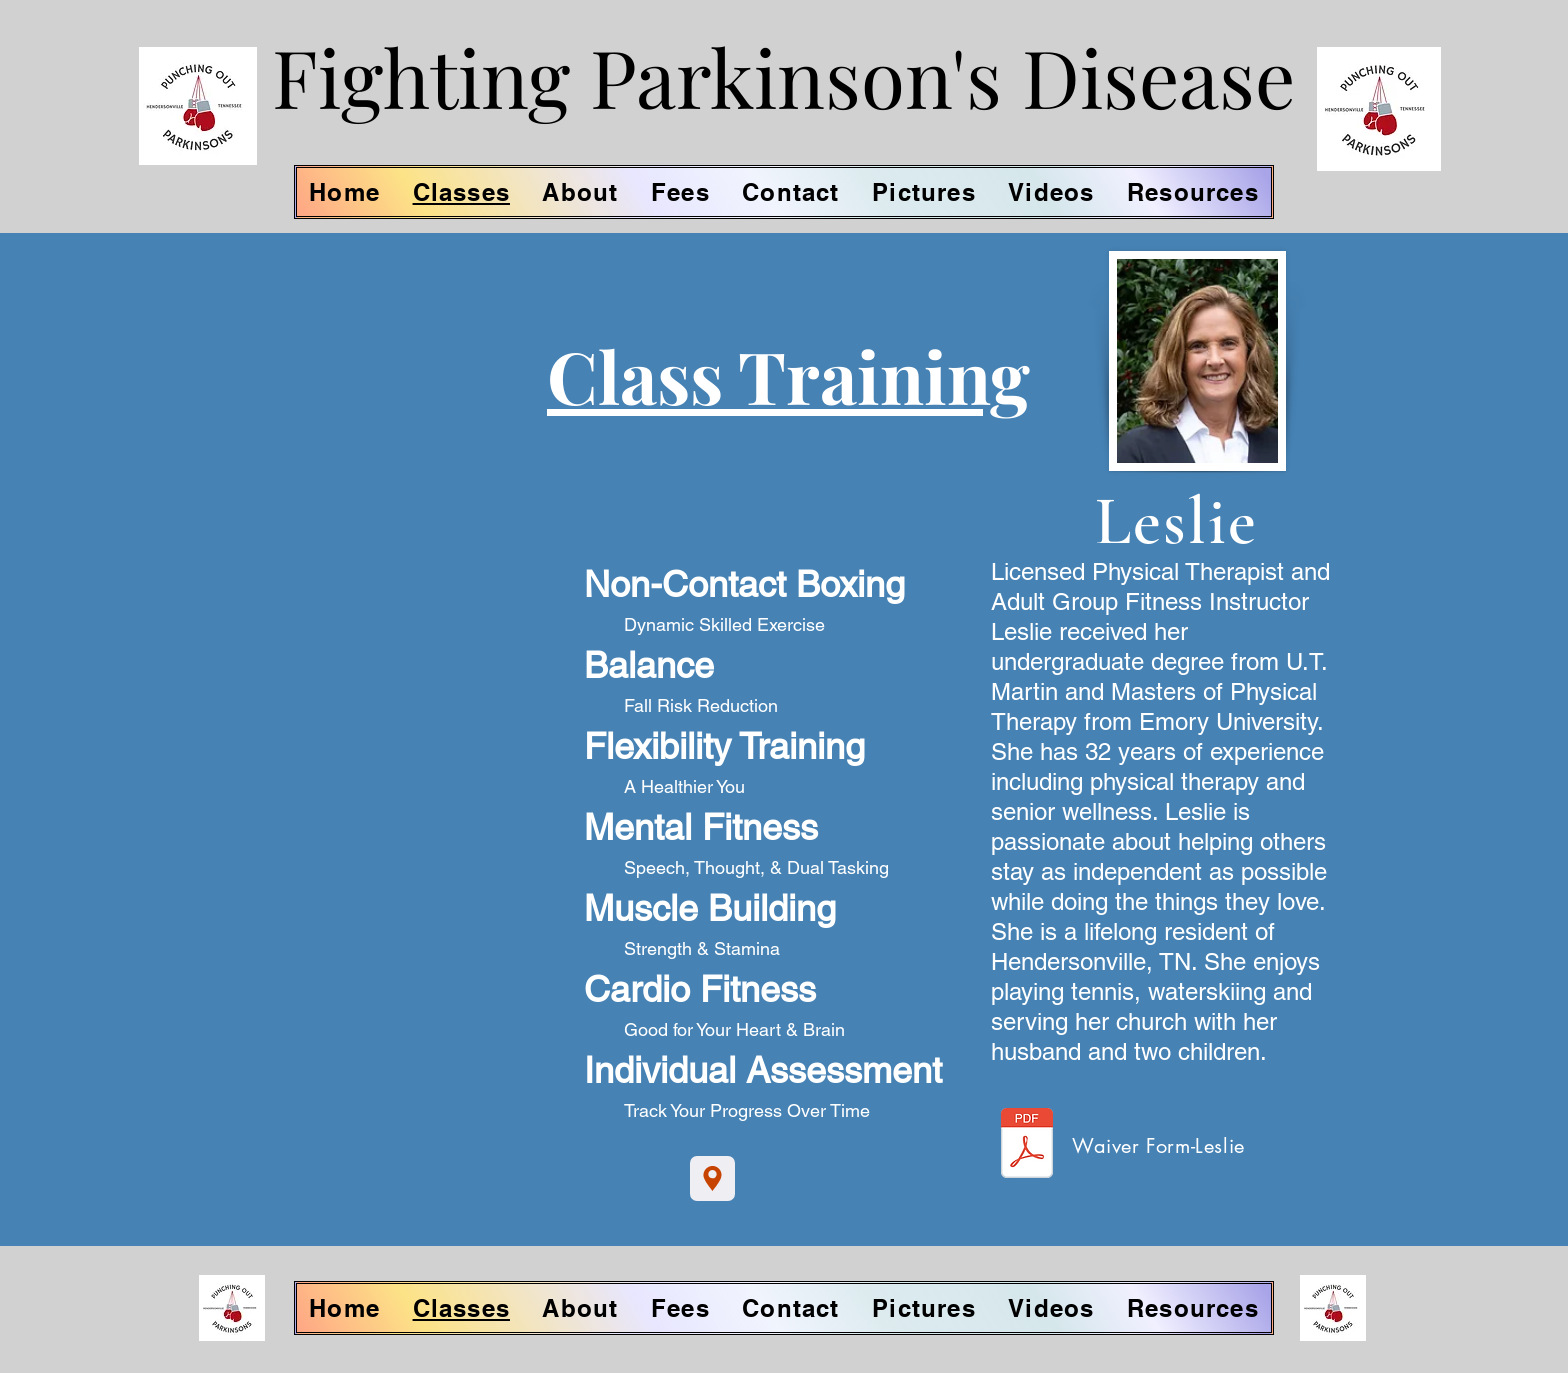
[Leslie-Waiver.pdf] (1026, 1145)
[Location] (712, 1178)
